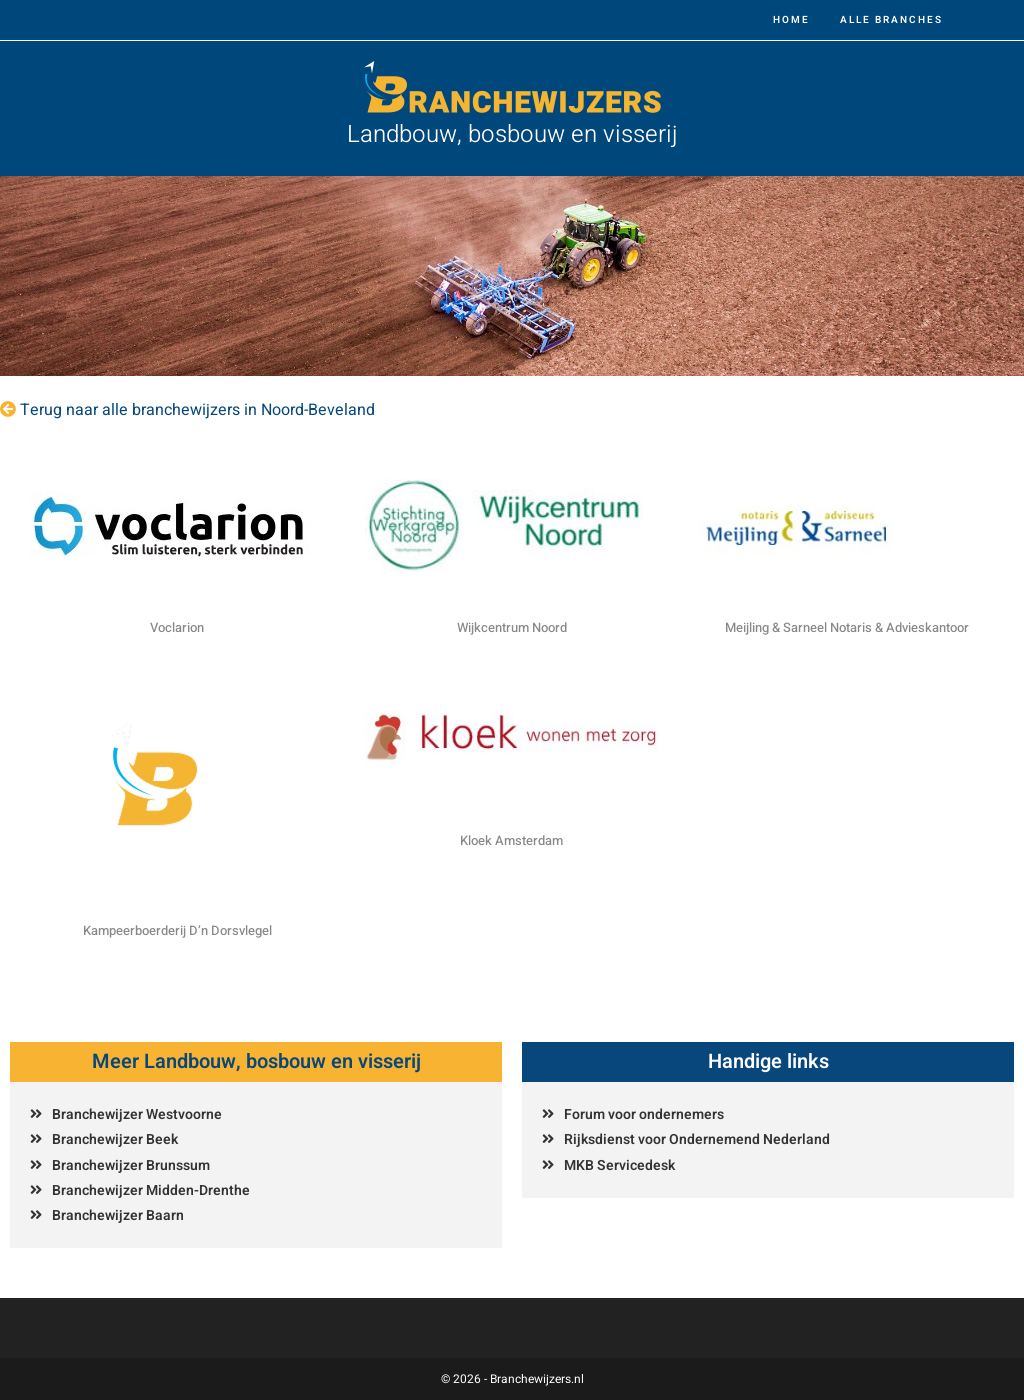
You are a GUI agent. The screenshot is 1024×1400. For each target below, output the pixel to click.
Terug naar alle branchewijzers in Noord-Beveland (197, 410)
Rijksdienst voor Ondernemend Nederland (697, 1139)
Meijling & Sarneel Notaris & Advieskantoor (847, 627)
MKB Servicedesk (619, 1165)
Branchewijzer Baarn (118, 1215)
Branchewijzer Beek (115, 1139)
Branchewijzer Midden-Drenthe (151, 1190)
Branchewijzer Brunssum (131, 1165)
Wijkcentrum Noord (512, 627)
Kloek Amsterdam (511, 840)
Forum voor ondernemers (644, 1114)
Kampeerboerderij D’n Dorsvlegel (177, 930)
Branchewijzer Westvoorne (137, 1114)
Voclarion (177, 627)
